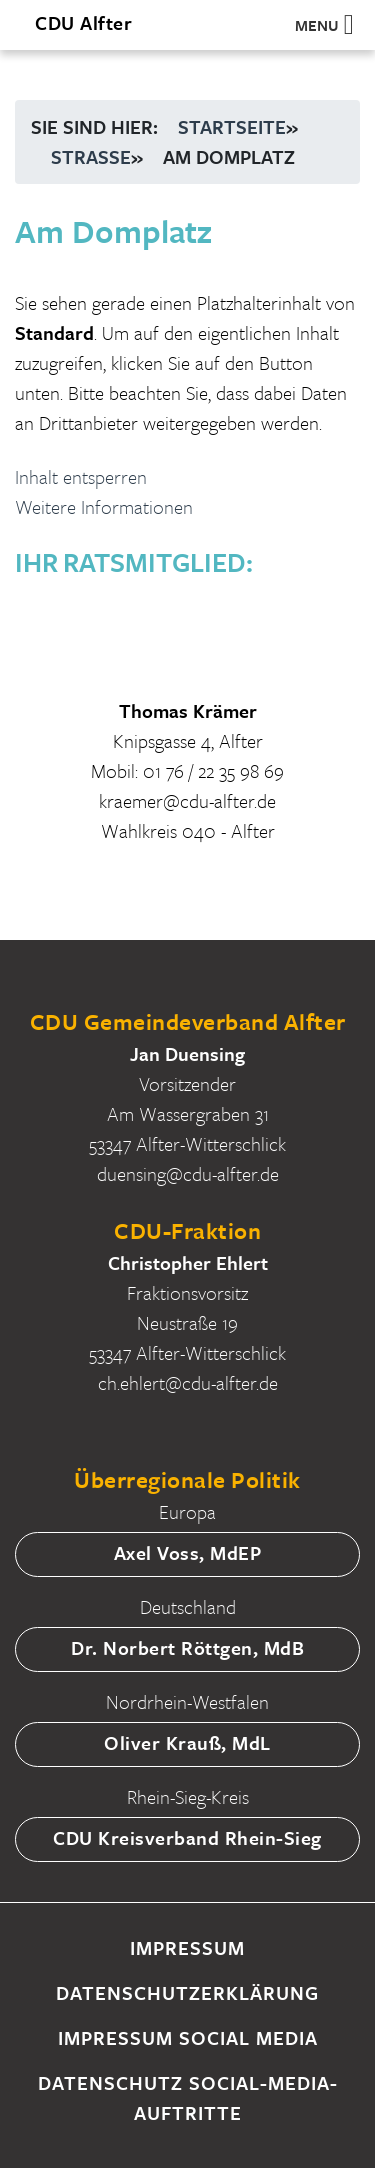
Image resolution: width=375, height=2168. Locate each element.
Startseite (232, 126)
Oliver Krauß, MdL (187, 1742)
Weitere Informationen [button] (104, 506)
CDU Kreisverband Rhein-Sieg (187, 1837)
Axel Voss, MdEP (188, 1552)
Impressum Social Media (188, 2037)
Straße (91, 156)
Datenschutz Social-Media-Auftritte (188, 2097)
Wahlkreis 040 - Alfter (188, 830)
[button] (317, 25)
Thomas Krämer (188, 710)
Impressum (187, 1947)
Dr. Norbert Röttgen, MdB (187, 1647)
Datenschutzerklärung (187, 1992)
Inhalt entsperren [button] (81, 476)
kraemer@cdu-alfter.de (187, 800)
